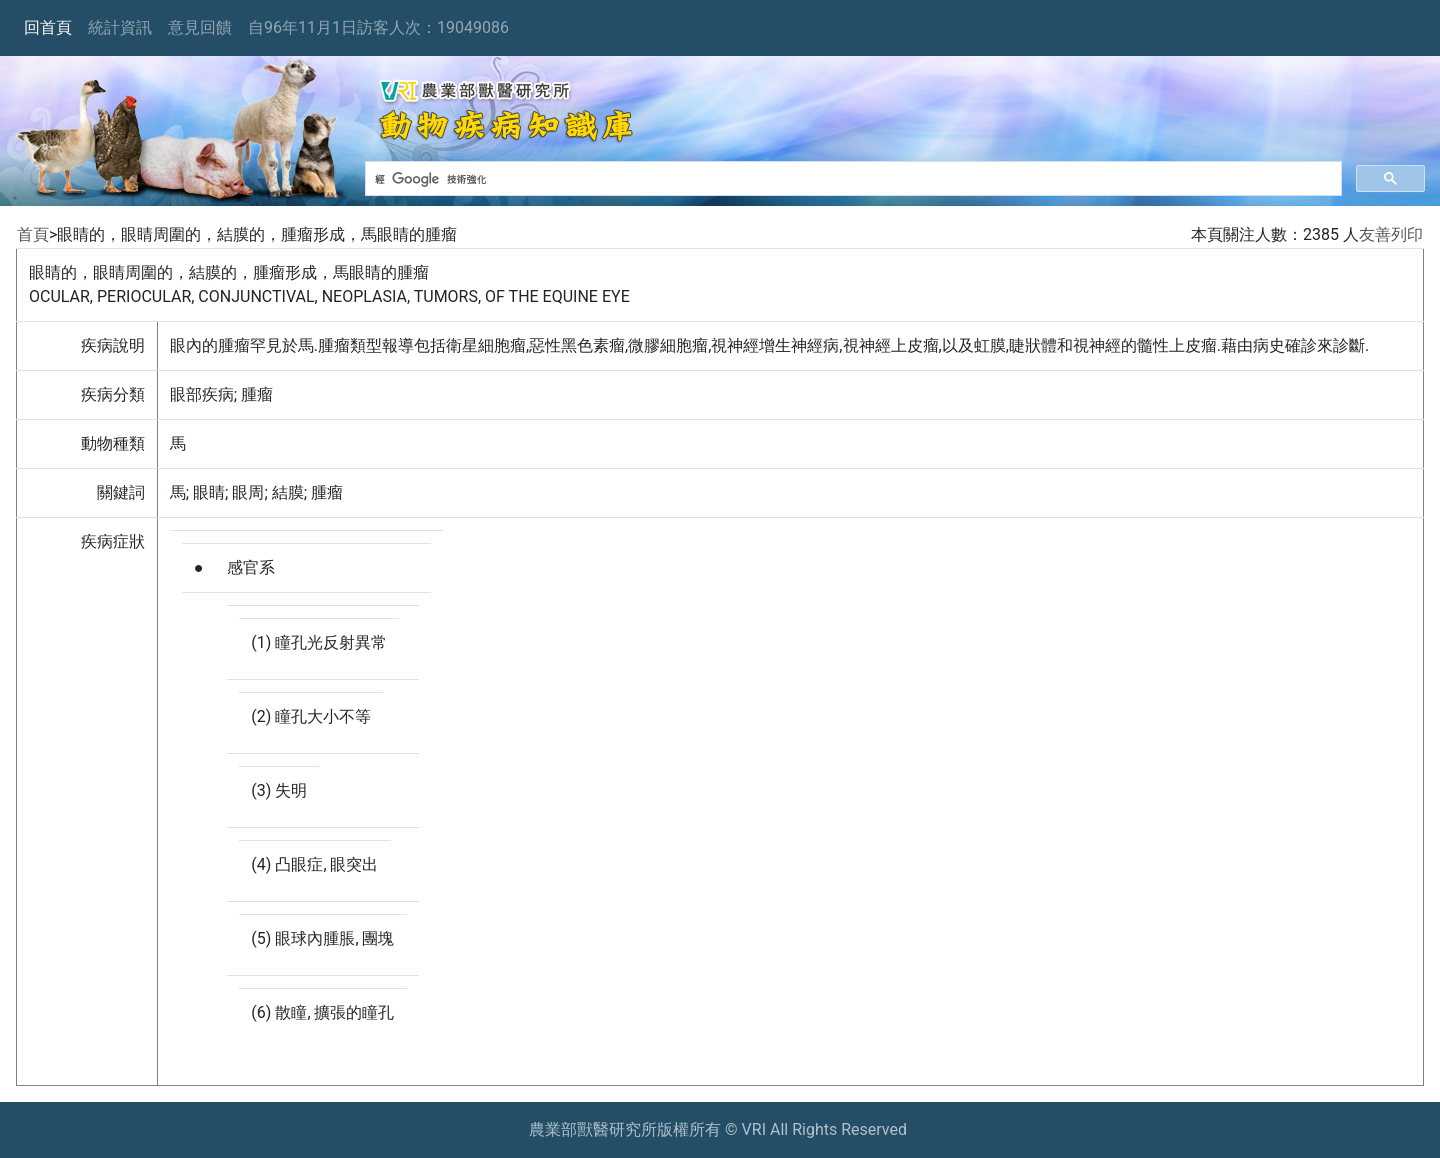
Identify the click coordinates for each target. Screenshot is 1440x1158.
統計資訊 (120, 27)
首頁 (33, 234)
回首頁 (48, 27)
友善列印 (1391, 234)
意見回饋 (200, 27)
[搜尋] (851, 179)
